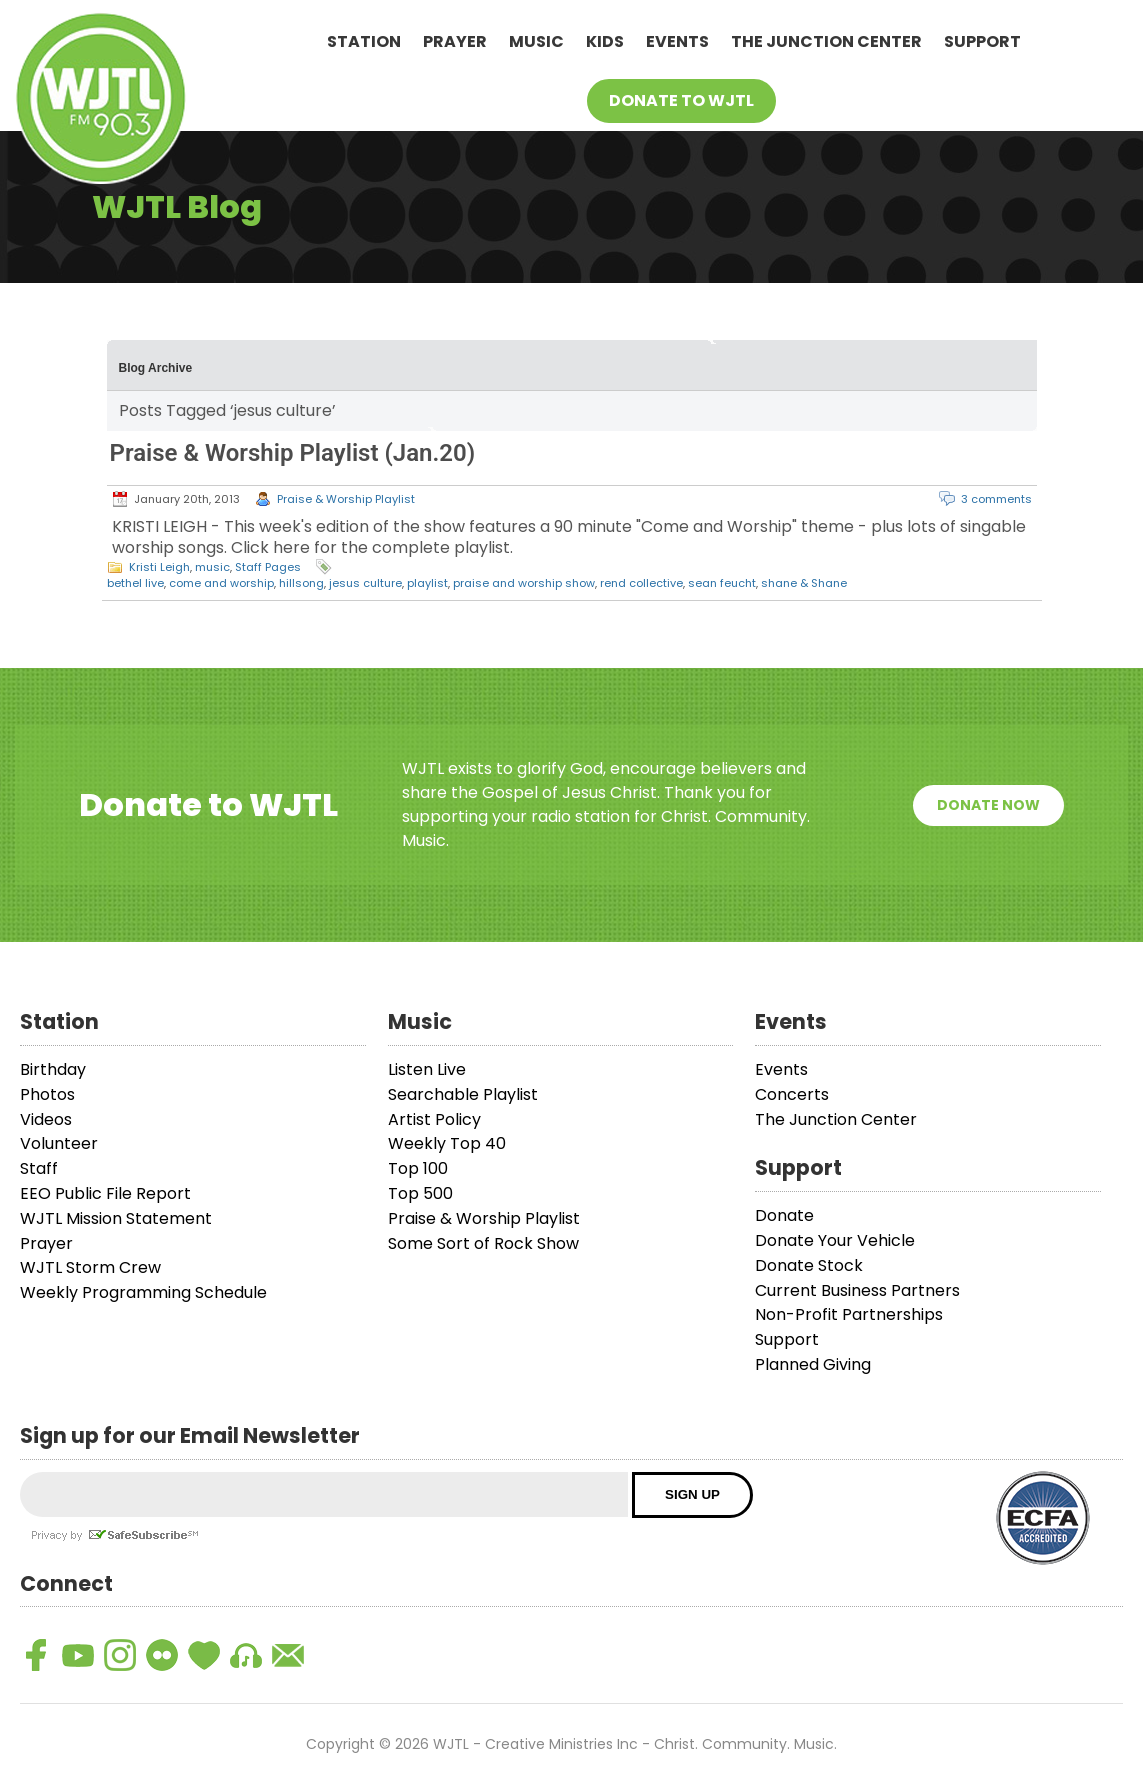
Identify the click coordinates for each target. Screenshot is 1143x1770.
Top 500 (420, 1193)
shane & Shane (804, 583)
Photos (47, 1094)
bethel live (135, 583)
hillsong (301, 583)
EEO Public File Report (105, 1193)
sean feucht (722, 583)
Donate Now (988, 805)
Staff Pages (268, 567)
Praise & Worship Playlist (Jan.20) (293, 453)
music (212, 567)
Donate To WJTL (681, 100)
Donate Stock (809, 1265)
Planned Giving (813, 1364)
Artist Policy (434, 1119)
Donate (784, 1215)
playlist (427, 583)
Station (364, 41)
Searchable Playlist (463, 1094)
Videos (46, 1119)
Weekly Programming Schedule (143, 1292)
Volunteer (59, 1143)
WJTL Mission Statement (116, 1218)
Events (677, 41)
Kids (605, 41)
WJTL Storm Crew (90, 1267)
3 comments (996, 499)
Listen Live (427, 1069)
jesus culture (365, 583)
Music (536, 41)
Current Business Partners (857, 1290)
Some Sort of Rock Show (483, 1243)
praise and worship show (524, 583)
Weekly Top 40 (447, 1143)
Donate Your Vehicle (835, 1240)
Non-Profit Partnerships (849, 1314)
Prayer (455, 41)
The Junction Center (826, 41)
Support (982, 41)
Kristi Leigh (159, 567)
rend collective (641, 583)
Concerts (792, 1094)
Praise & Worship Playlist (346, 499)
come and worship (221, 583)
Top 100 (418, 1168)
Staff (39, 1168)
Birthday (53, 1069)
